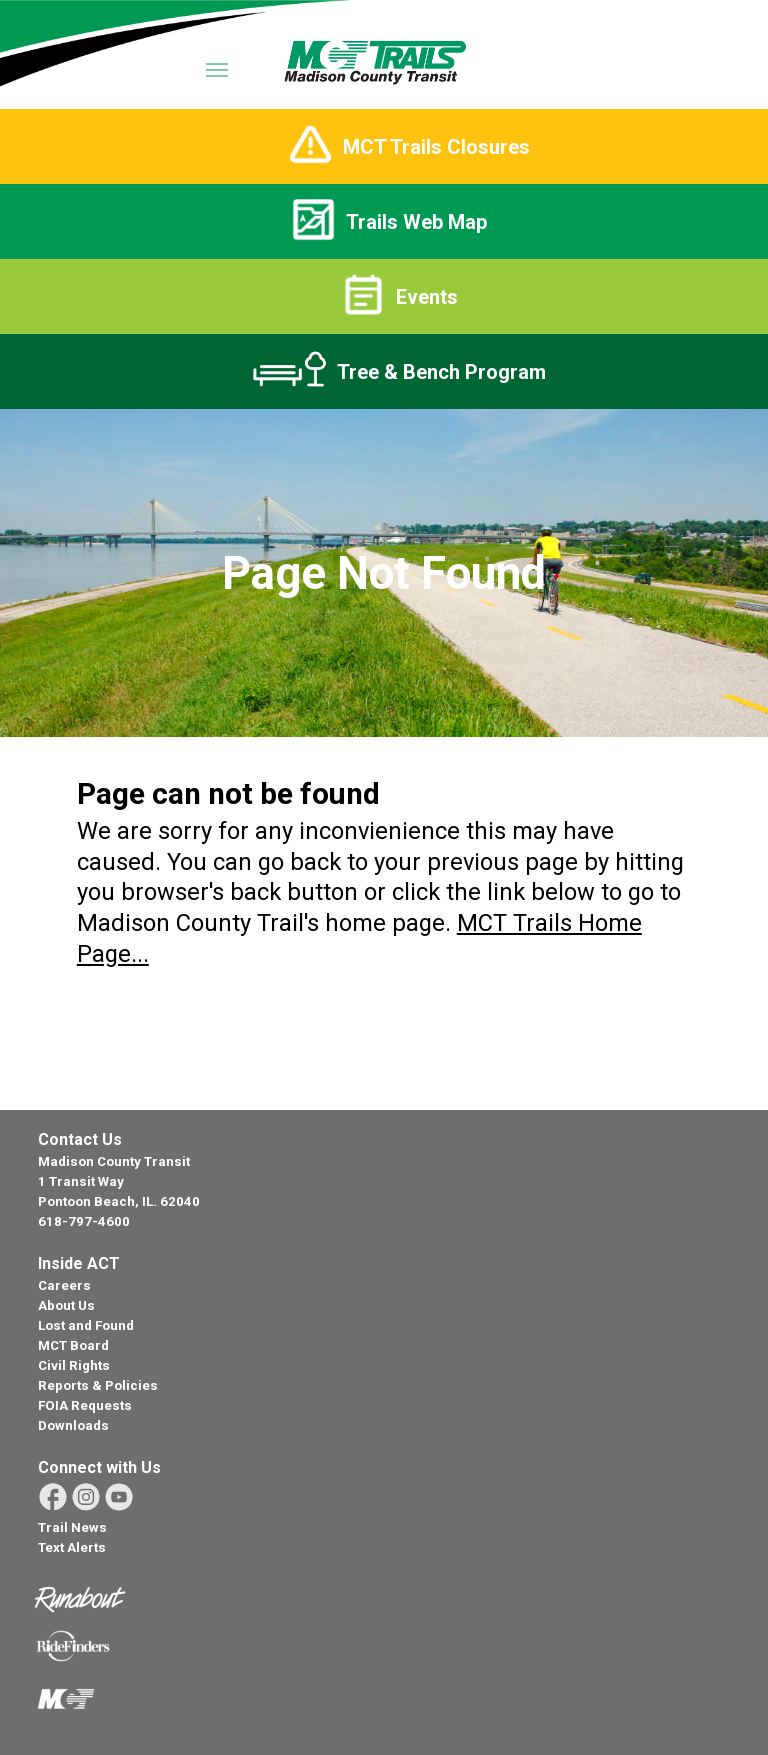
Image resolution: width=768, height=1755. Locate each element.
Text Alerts (72, 1547)
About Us (66, 1305)
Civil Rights (74, 1365)
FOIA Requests (85, 1405)
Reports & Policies (98, 1385)
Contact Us (80, 1139)
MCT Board (73, 1345)
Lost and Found (86, 1325)
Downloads (73, 1425)
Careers (64, 1285)
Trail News (72, 1527)
